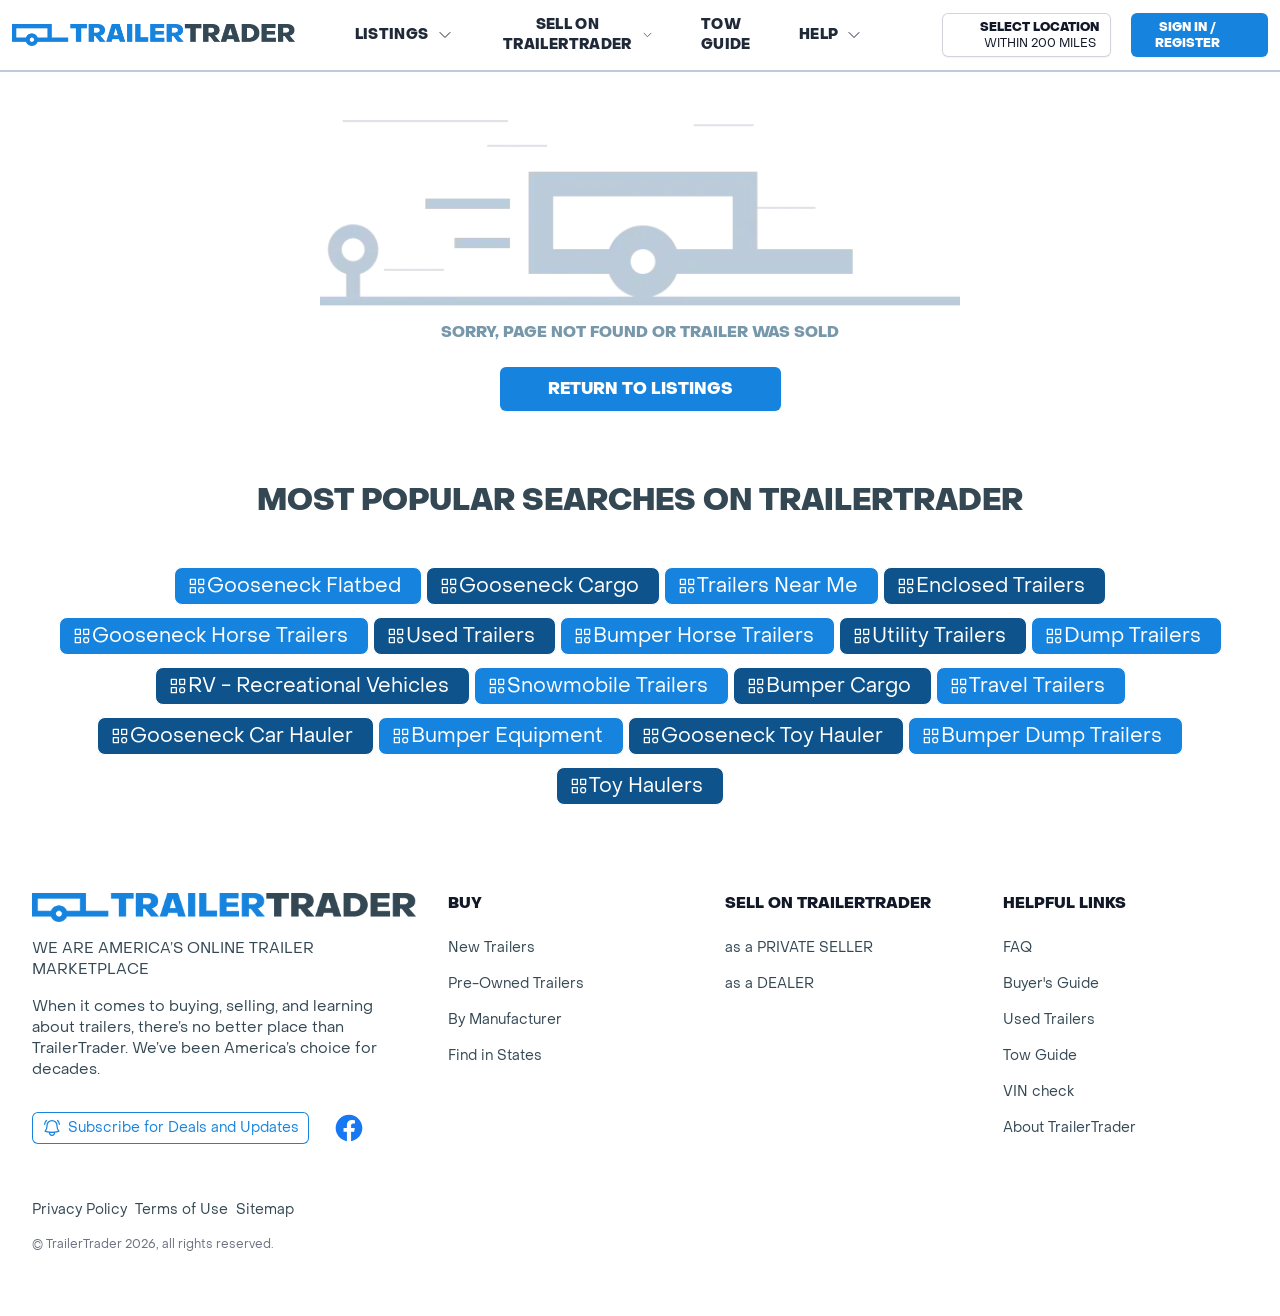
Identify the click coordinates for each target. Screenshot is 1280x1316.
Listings (404, 34)
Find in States (495, 1055)
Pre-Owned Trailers (516, 983)
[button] (1026, 35)
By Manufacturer (505, 1019)
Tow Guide (726, 34)
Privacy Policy (79, 1209)
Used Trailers (1049, 1019)
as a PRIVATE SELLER (799, 947)
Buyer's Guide (1051, 983)
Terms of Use (181, 1209)
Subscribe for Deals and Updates (170, 1128)
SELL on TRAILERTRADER (578, 34)
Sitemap (265, 1209)
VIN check (1038, 1091)
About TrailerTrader (1069, 1127)
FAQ (1017, 947)
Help (830, 34)
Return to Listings (640, 388)
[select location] (1026, 35)
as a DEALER (769, 983)
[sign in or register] (1199, 35)
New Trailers (491, 947)
